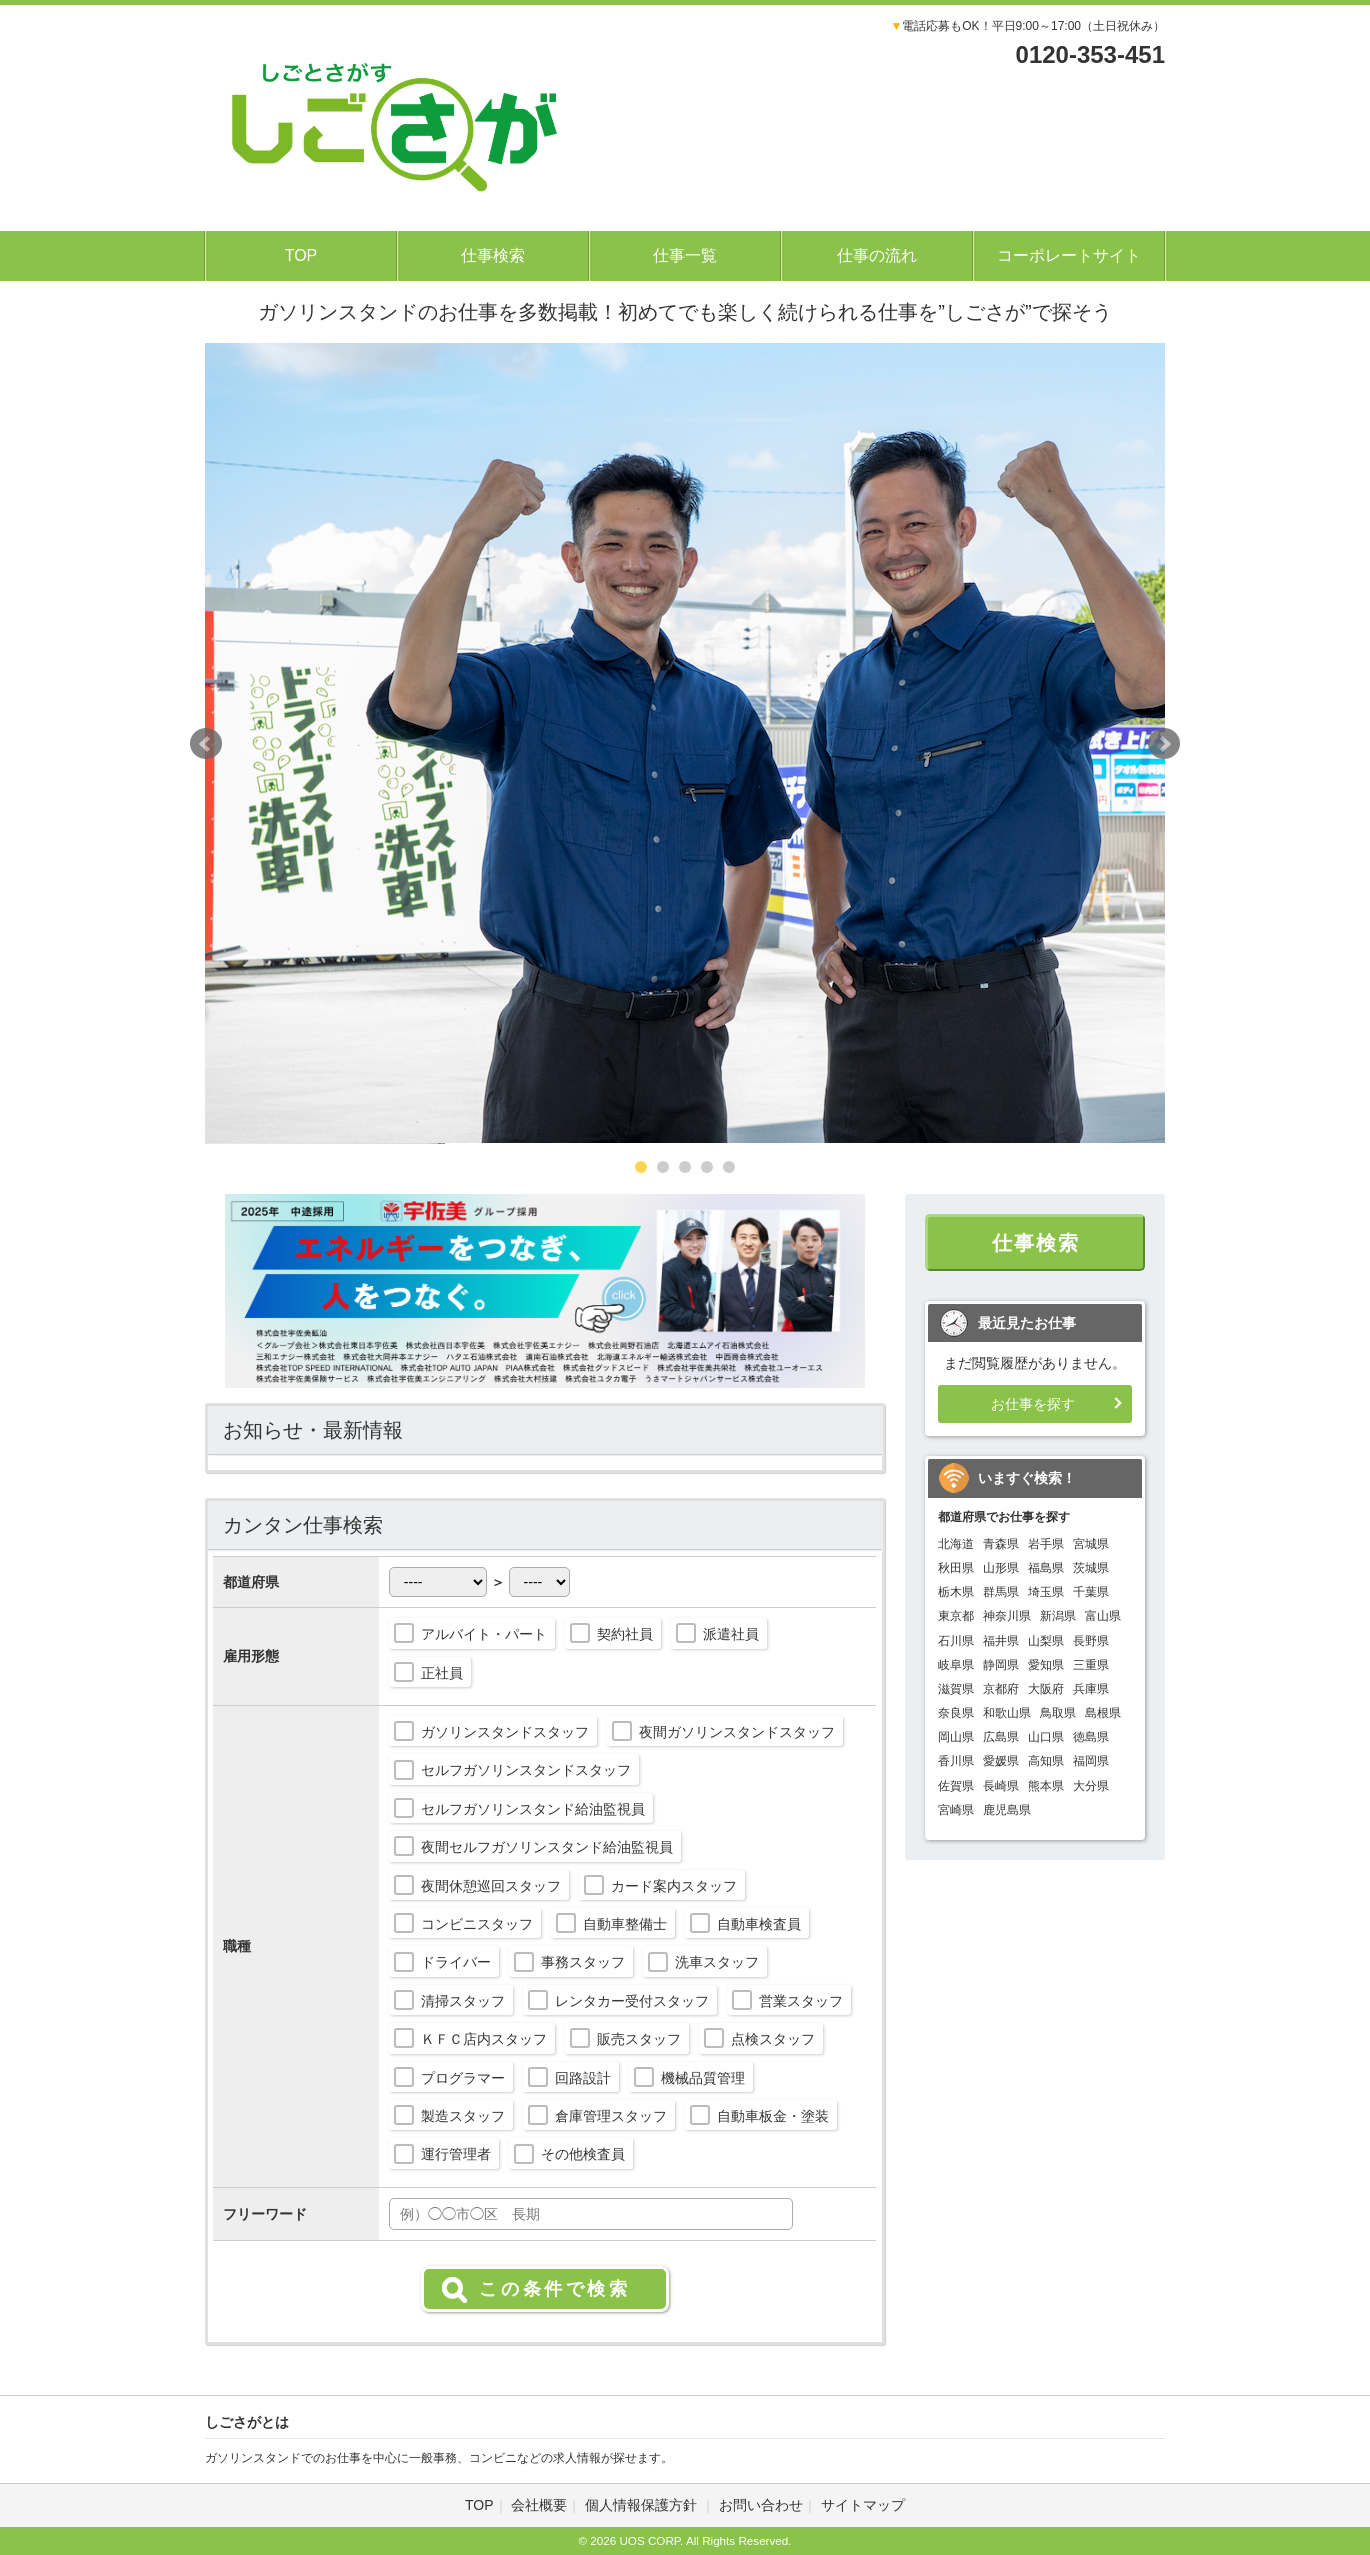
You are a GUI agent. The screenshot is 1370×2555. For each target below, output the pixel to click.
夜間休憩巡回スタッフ (491, 1886)
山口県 (1046, 1737)
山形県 (1001, 1568)
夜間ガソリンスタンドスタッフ (737, 1732)
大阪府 (1046, 1689)
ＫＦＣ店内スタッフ (484, 2039)
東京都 (956, 1616)
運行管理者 (456, 2154)
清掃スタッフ (463, 2001)
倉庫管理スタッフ (611, 2116)
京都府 (1001, 1689)
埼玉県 (1046, 1592)
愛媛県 (1001, 1761)
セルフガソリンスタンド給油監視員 (533, 1809)
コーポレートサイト (1069, 255)
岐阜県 (956, 1665)
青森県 (1001, 1544)
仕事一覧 (685, 255)
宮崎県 (956, 1810)
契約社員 (625, 1634)
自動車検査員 (759, 1924)
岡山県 (956, 1737)
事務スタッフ (583, 1962)
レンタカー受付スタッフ (632, 2001)
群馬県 (1001, 1592)
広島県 (1001, 1737)
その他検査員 (583, 2154)
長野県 (1091, 1641)
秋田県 (956, 1568)
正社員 (442, 1673)
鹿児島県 (1007, 1810)
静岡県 (1001, 1665)
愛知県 (1046, 1665)
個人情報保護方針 (643, 2505)
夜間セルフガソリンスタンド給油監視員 (547, 1847)
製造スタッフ (463, 2116)
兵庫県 (1091, 1689)
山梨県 (1046, 1641)
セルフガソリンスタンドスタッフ (526, 1770)
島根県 (1103, 1713)
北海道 (956, 1544)
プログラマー (463, 2078)
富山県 (1103, 1616)
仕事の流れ (877, 255)
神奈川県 (1007, 1616)
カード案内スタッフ (674, 1886)
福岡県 (1091, 1761)
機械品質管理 (703, 2078)
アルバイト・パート (484, 1634)
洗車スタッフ (717, 1962)
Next (1164, 744)
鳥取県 (1058, 1713)
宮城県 (1091, 1544)
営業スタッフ (801, 2001)
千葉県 (1091, 1592)
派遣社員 (731, 1634)
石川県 (956, 1641)
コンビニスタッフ (477, 1924)
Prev (206, 744)
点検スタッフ (773, 2039)
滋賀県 (956, 1689)
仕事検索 (493, 255)
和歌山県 (1007, 1713)
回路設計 (583, 2078)
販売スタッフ (639, 2039)
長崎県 (1001, 1786)
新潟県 (1058, 1616)
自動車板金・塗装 (773, 2116)
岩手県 (1046, 1544)
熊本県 (1046, 1786)
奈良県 (956, 1713)
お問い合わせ (761, 2505)
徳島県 (1091, 1737)
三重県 (1091, 1665)
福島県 (1046, 1568)
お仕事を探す (1033, 1404)
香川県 (956, 1761)
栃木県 (956, 1592)
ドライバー (456, 1962)
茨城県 (1091, 1568)
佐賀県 (956, 1786)
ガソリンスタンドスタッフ (505, 1732)
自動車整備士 (625, 1924)
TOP (301, 255)
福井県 (1001, 1641)
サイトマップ (863, 2505)
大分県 (1091, 1786)
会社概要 (539, 2505)
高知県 (1046, 1761)
